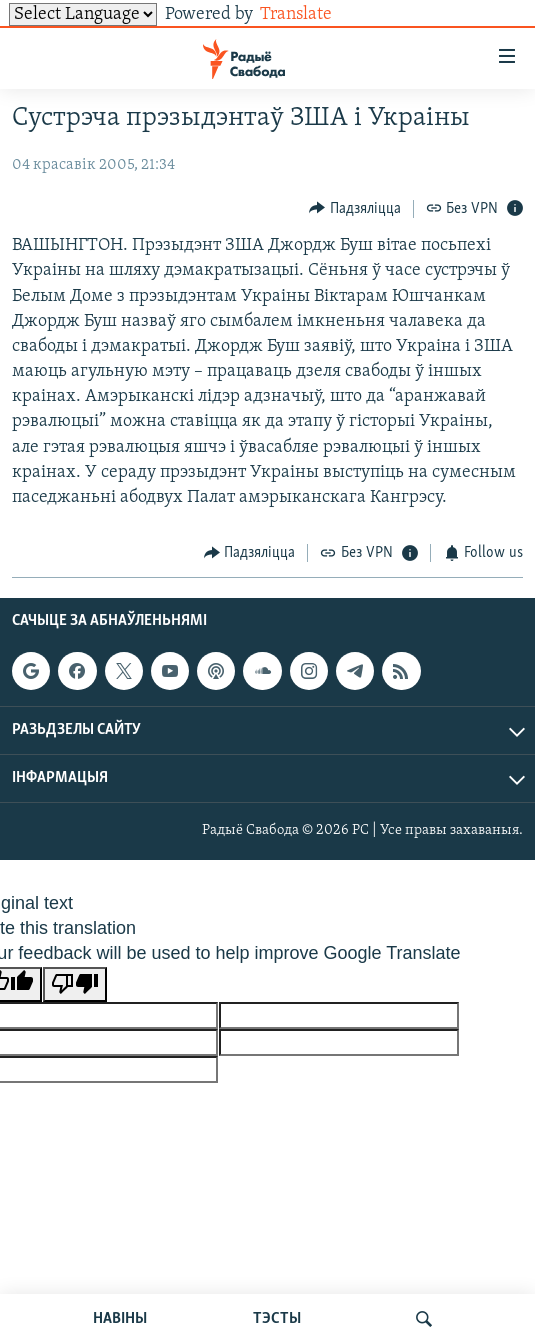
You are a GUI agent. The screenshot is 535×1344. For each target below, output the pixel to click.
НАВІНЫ (120, 1319)
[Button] (355, 208)
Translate (311, 14)
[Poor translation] (75, 984)
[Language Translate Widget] (83, 14)
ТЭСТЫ (277, 1319)
